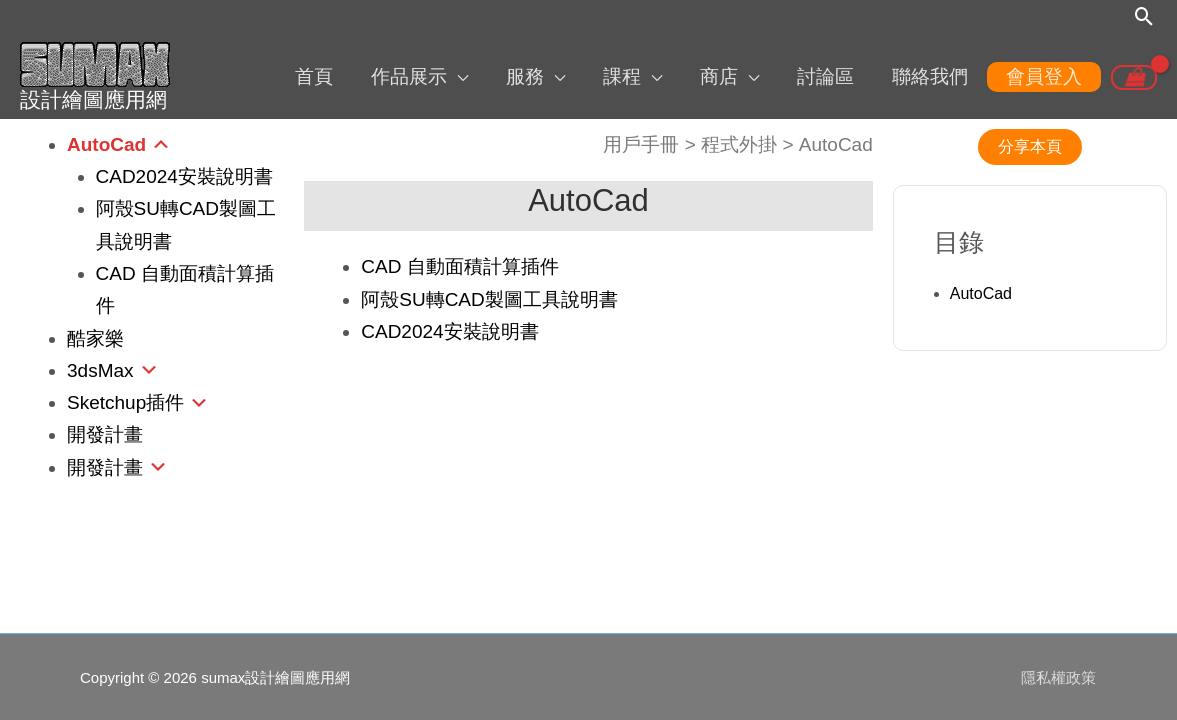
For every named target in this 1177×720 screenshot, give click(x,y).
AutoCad (106, 142)
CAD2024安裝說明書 (184, 174)
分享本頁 (1030, 144)
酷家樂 (95, 336)
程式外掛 (739, 142)
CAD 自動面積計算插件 (459, 265)
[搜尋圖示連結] (1144, 17)
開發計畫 (105, 433)
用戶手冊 (641, 142)
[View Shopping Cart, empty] (1134, 77)
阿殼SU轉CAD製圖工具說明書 (489, 297)
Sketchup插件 (125, 400)
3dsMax (100, 368)
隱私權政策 (1059, 675)
